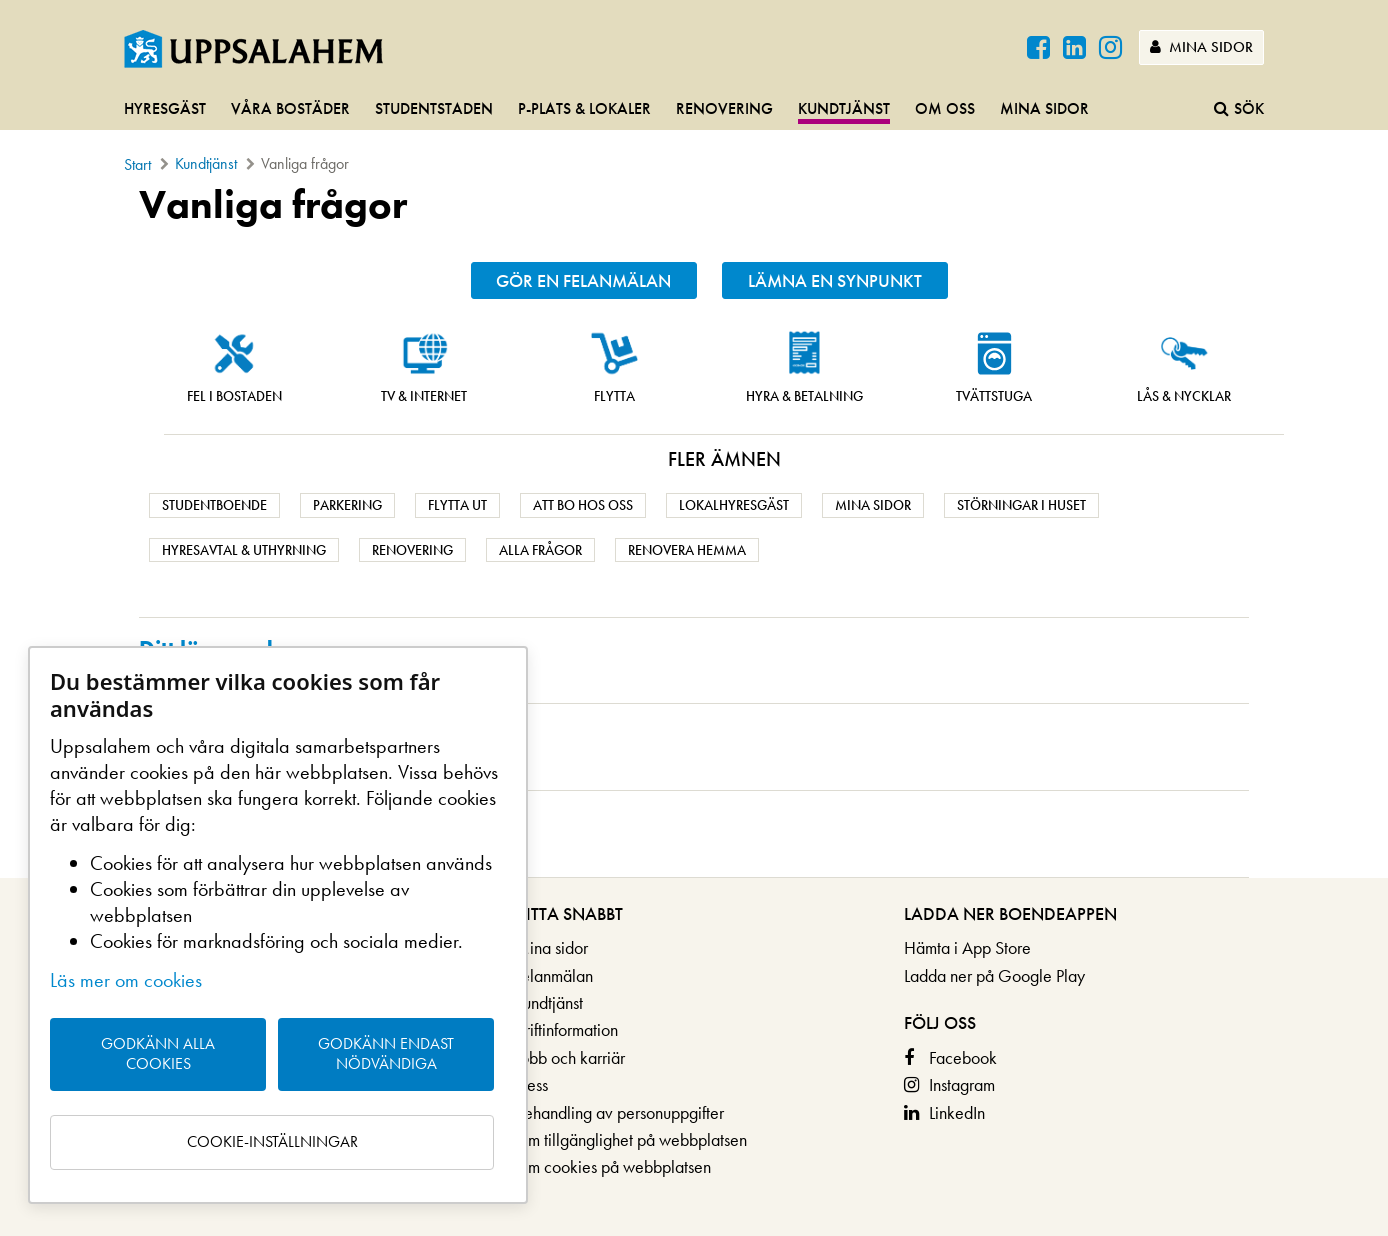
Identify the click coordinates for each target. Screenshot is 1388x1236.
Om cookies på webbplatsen (612, 1166)
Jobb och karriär (569, 1057)
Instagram (962, 1084)
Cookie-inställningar (272, 1141)
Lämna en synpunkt (835, 280)
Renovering (724, 108)
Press (531, 1084)
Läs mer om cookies (126, 980)
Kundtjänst (844, 108)
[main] (694, 530)
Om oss (945, 108)
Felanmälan (553, 975)
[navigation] (694, 110)
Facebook (963, 1057)
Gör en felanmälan (583, 280)
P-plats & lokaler (584, 108)
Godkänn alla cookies (158, 1054)
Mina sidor (1201, 47)
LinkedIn (957, 1112)
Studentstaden (434, 108)
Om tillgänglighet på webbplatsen (630, 1139)
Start (137, 164)
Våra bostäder (290, 108)
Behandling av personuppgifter (619, 1112)
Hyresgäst (165, 108)
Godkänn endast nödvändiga (386, 1054)
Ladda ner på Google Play (994, 975)
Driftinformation (566, 1029)
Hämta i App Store (967, 947)
